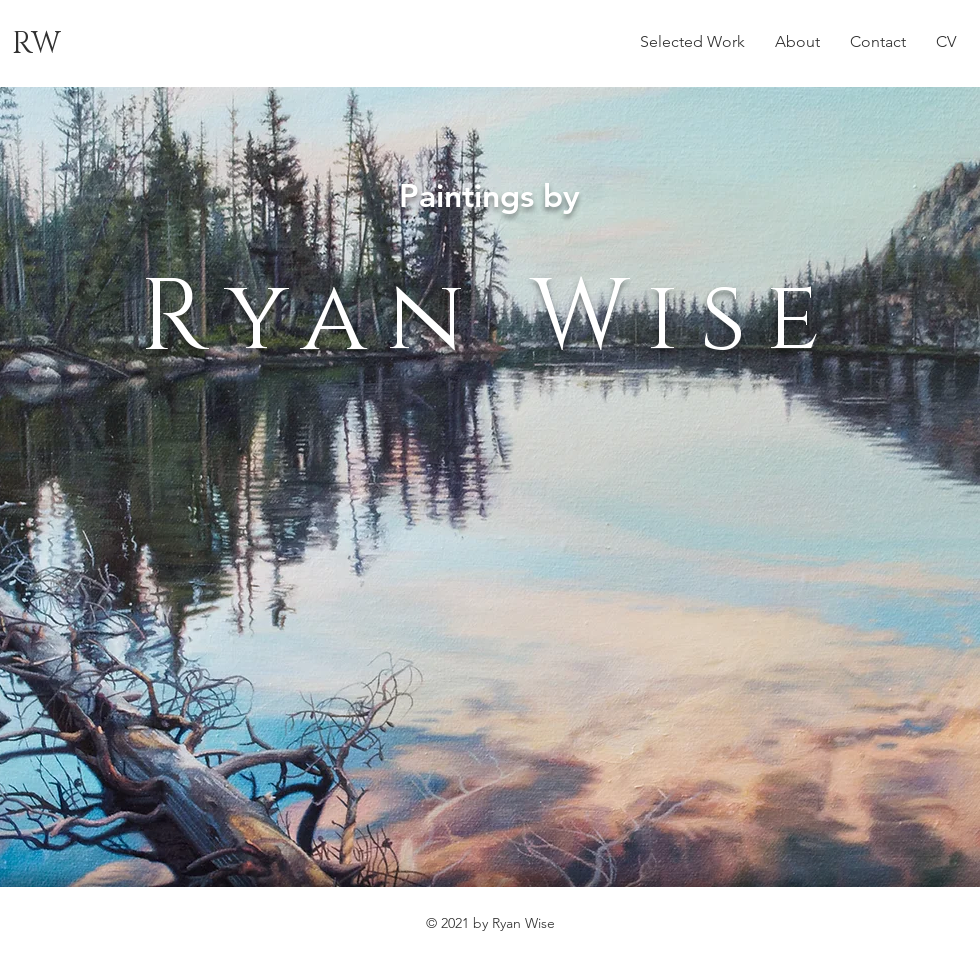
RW (36, 44)
